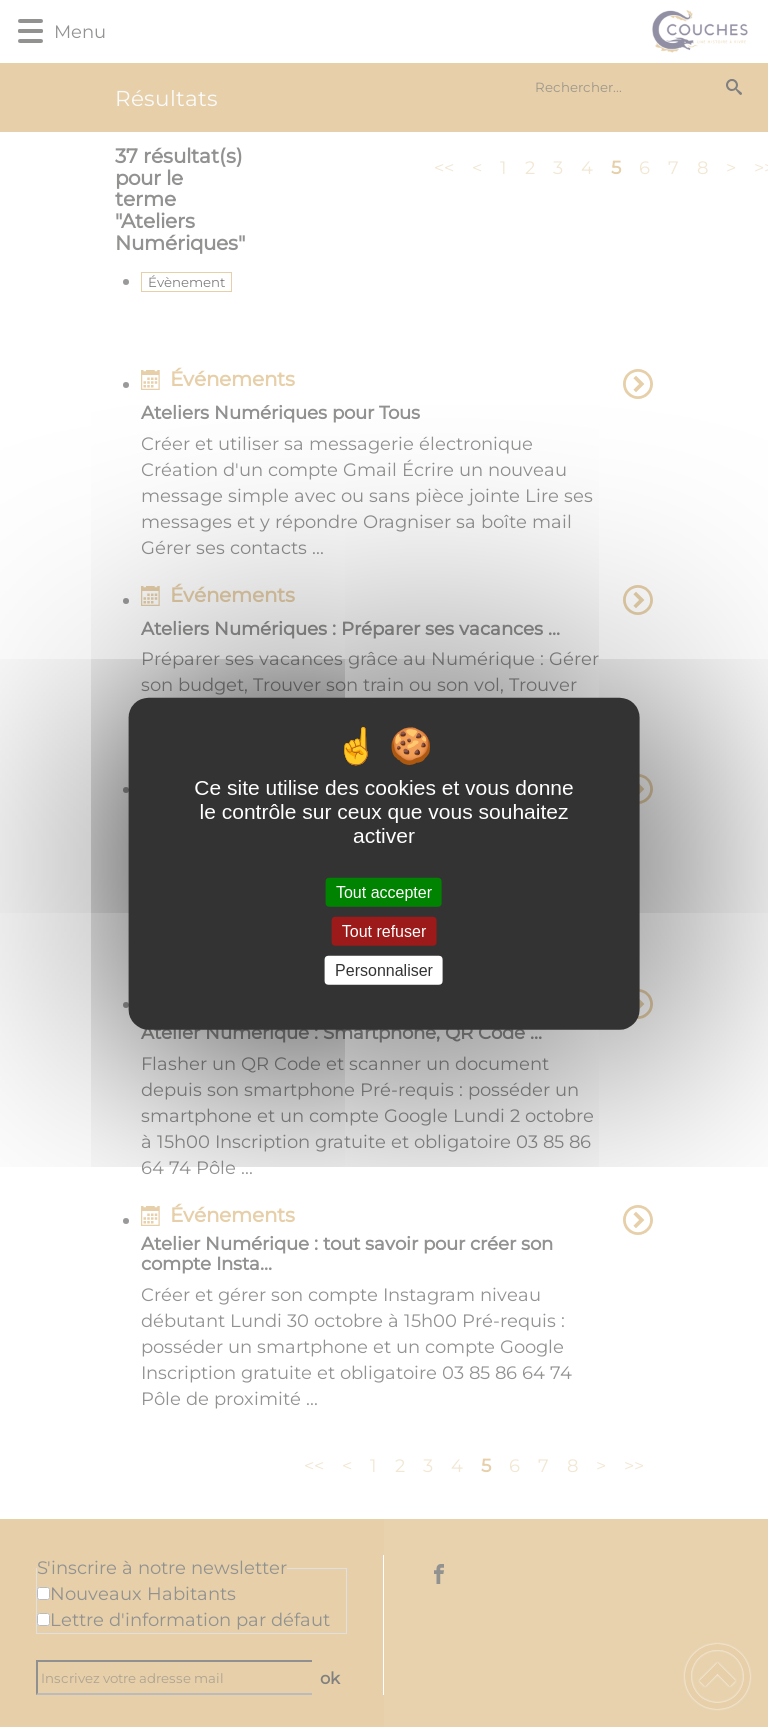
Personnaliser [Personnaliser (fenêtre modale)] (384, 970)
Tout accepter (384, 891)
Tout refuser (384, 930)
